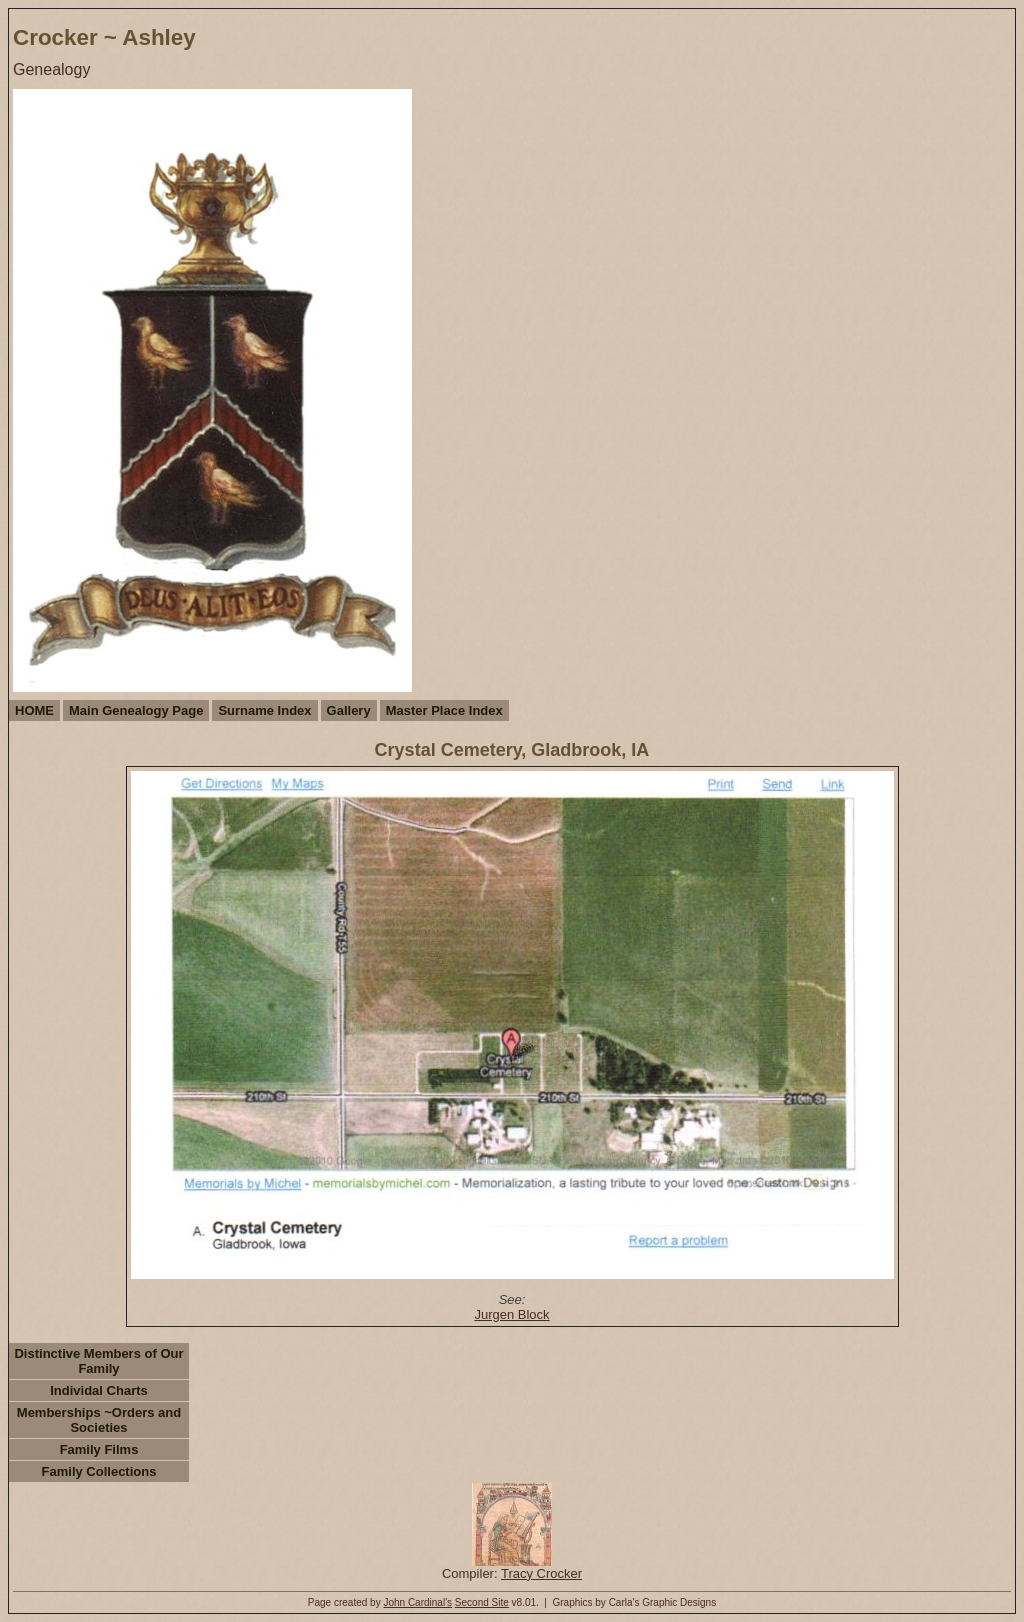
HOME (34, 710)
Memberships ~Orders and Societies (99, 1420)
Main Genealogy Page (136, 710)
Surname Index (264, 710)
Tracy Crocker (541, 1573)
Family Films (99, 1449)
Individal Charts (99, 1390)
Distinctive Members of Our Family (98, 1361)
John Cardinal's (417, 1602)
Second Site (482, 1602)
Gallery (349, 710)
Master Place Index (444, 710)
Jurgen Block (511, 1314)
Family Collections (99, 1471)
